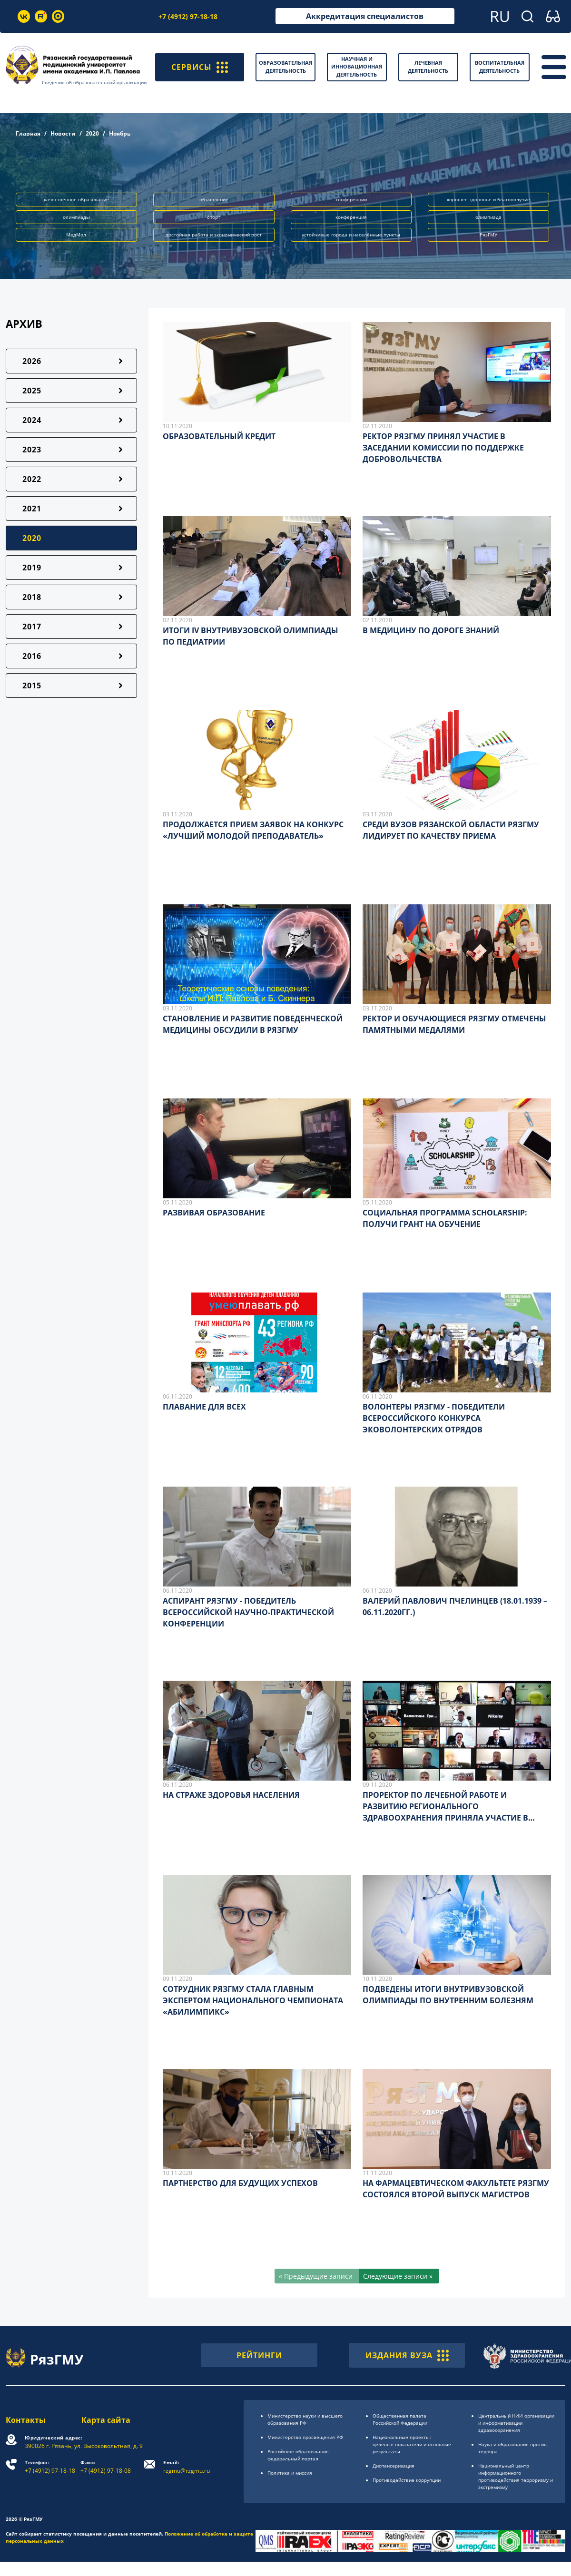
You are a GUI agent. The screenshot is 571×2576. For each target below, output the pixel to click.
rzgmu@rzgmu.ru (186, 2467)
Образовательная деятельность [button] (285, 66)
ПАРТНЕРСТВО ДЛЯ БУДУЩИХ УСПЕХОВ (240, 2183)
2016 (31, 656)
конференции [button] (351, 199)
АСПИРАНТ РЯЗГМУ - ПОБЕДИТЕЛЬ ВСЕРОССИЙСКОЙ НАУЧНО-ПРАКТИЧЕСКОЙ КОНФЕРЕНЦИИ (248, 1612)
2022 (31, 479)
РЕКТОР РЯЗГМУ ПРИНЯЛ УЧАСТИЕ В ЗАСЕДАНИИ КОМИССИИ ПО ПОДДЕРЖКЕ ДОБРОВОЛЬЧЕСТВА (443, 447)
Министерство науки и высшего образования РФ (305, 2419)
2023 (31, 449)
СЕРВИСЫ (199, 67)
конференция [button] (351, 217)
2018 (31, 597)
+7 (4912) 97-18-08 (105, 2467)
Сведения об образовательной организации (94, 82)
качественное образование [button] (76, 199)
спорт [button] (213, 217)
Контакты (26, 2420)
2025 (31, 390)
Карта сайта (105, 2420)
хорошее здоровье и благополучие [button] (488, 199)
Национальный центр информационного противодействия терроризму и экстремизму (515, 2476)
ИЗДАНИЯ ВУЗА (407, 2355)
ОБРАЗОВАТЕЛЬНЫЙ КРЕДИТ (219, 436)
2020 (92, 133)
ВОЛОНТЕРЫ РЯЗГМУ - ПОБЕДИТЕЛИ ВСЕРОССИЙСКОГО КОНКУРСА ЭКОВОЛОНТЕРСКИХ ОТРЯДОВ (434, 1418)
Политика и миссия (289, 2472)
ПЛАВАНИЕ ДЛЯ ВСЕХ (204, 1406)
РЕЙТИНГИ (259, 2355)
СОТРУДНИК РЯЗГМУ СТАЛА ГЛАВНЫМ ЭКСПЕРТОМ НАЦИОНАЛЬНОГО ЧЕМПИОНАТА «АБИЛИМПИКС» (253, 2000)
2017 (31, 626)
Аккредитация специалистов (364, 16)
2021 (31, 508)
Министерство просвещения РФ (305, 2437)
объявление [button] (213, 199)
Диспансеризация (393, 2465)
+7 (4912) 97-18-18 (187, 16)
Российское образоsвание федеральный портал (298, 2455)
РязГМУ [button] (488, 234)
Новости (63, 133)
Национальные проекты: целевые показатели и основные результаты (412, 2444)
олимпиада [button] (488, 217)
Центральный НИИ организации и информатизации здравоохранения (516, 2422)
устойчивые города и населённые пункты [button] (351, 234)
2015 (31, 685)
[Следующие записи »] (399, 2276)
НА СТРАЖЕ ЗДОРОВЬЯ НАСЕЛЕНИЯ (231, 1795)
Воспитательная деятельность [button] (499, 66)
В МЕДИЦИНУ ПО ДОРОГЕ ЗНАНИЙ (431, 630)
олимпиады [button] (76, 217)
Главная (28, 133)
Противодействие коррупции (407, 2480)
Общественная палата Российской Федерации (400, 2419)
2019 (31, 567)
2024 (31, 420)
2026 (31, 361)
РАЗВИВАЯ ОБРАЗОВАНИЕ (214, 1212)
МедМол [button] (76, 234)
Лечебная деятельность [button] (428, 66)
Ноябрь (119, 133)
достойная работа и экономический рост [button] (214, 234)
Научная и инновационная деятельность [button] (356, 66)
